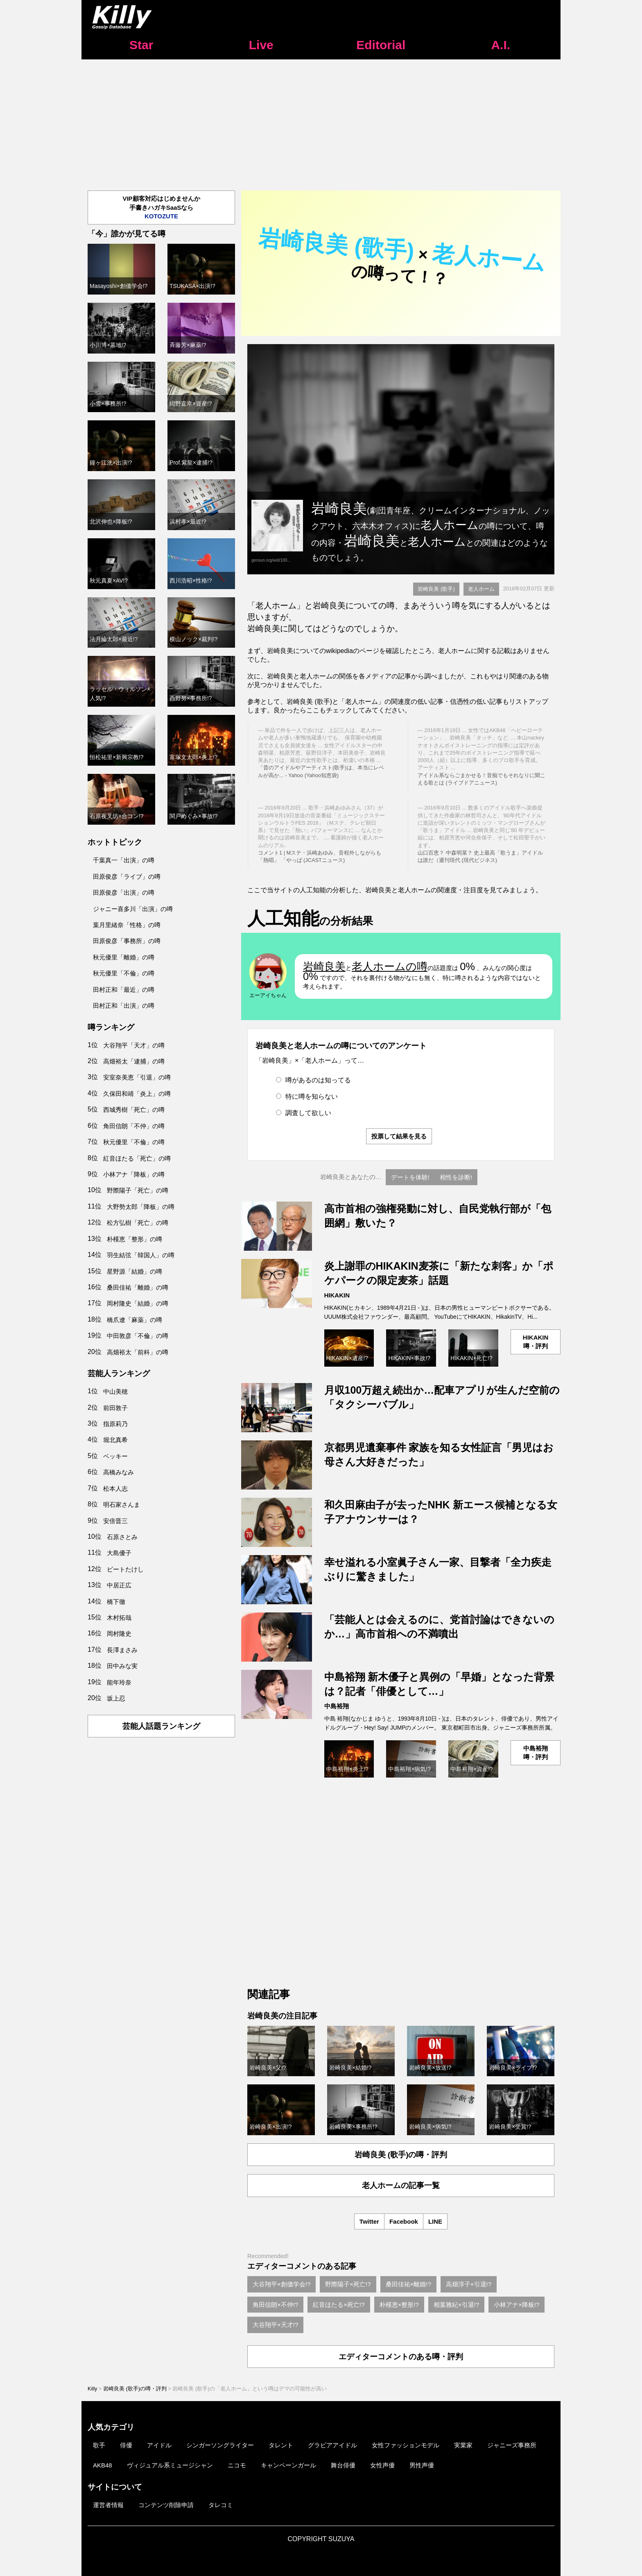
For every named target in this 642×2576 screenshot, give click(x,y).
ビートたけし (125, 1569)
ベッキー (115, 1456)
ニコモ (237, 2465)
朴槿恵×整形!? (399, 2304)
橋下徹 (116, 1601)
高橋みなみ (118, 1472)
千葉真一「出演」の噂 (123, 860)
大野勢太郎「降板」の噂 (140, 1206)
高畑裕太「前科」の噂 (137, 1352)
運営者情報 (108, 2504)
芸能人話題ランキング (161, 1726)
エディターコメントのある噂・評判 (401, 2356)
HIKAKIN (337, 1295)
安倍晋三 (115, 1520)
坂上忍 (116, 1698)
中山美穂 (115, 1391)
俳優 (126, 2445)
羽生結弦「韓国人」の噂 (140, 1255)
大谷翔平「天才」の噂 (134, 1045)
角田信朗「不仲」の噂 (134, 1125)
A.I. (500, 45)
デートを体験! (410, 1177)
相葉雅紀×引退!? (456, 2304)
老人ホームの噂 (389, 966)
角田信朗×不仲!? (275, 2304)
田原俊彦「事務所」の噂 (126, 940)
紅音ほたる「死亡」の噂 (137, 1158)
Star (141, 45)
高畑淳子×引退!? (468, 2284)
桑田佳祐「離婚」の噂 (137, 1287)
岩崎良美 (324, 966)
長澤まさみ (122, 1649)
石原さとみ (122, 1536)
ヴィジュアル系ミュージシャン (170, 2465)
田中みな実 (122, 1665)
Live (261, 45)
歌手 (99, 2445)
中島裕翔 (336, 1706)
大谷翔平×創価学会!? (281, 2284)
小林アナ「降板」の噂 (134, 1174)
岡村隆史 (119, 1633)
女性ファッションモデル (405, 2445)
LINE (435, 2221)
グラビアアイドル (332, 2445)
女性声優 (382, 2465)
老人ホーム (481, 589)
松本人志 (115, 1488)
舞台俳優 (343, 2465)
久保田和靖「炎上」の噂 (137, 1093)
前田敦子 (115, 1407)
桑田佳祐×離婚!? (408, 2284)
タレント (281, 2445)
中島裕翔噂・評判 (535, 1752)
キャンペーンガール (288, 2465)
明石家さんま (121, 1504)
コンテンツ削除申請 (166, 2504)
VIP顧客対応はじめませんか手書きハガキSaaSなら (161, 207)
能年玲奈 (119, 1682)
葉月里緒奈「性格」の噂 (126, 924)
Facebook (403, 2221)
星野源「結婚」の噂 (134, 1271)
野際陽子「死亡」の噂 (137, 1190)
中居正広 (119, 1585)
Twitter (369, 2221)
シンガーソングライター (220, 2445)
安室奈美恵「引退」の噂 (137, 1077)
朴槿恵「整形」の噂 (134, 1239)
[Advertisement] (321, 120)
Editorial (380, 45)
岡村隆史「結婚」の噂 (137, 1303)
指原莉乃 (115, 1423)
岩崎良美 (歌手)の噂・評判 (401, 2154)
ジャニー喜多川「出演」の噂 (133, 908)
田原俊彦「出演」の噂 (123, 892)
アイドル (159, 2445)
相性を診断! (456, 1177)
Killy (92, 2389)
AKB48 (102, 2465)
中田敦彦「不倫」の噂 (137, 1335)
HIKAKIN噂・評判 (536, 1341)
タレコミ (220, 2504)
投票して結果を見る (399, 1136)
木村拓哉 (119, 1617)
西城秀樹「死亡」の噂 (134, 1109)
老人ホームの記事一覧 (401, 2185)
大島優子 (119, 1552)
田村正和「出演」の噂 (123, 1005)
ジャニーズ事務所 (511, 2445)
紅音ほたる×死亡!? (338, 2304)
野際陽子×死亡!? (348, 2284)
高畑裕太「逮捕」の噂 (134, 1061)
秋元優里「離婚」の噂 (123, 957)
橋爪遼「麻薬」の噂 (134, 1319)
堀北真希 (115, 1439)
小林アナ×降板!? (516, 2304)
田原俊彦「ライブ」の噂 (126, 876)
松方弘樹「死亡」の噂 (137, 1222)
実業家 (463, 2445)
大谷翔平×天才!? (275, 2324)
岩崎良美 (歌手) (436, 589)
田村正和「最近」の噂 (123, 989)
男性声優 (421, 2465)
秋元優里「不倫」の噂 (123, 973)
